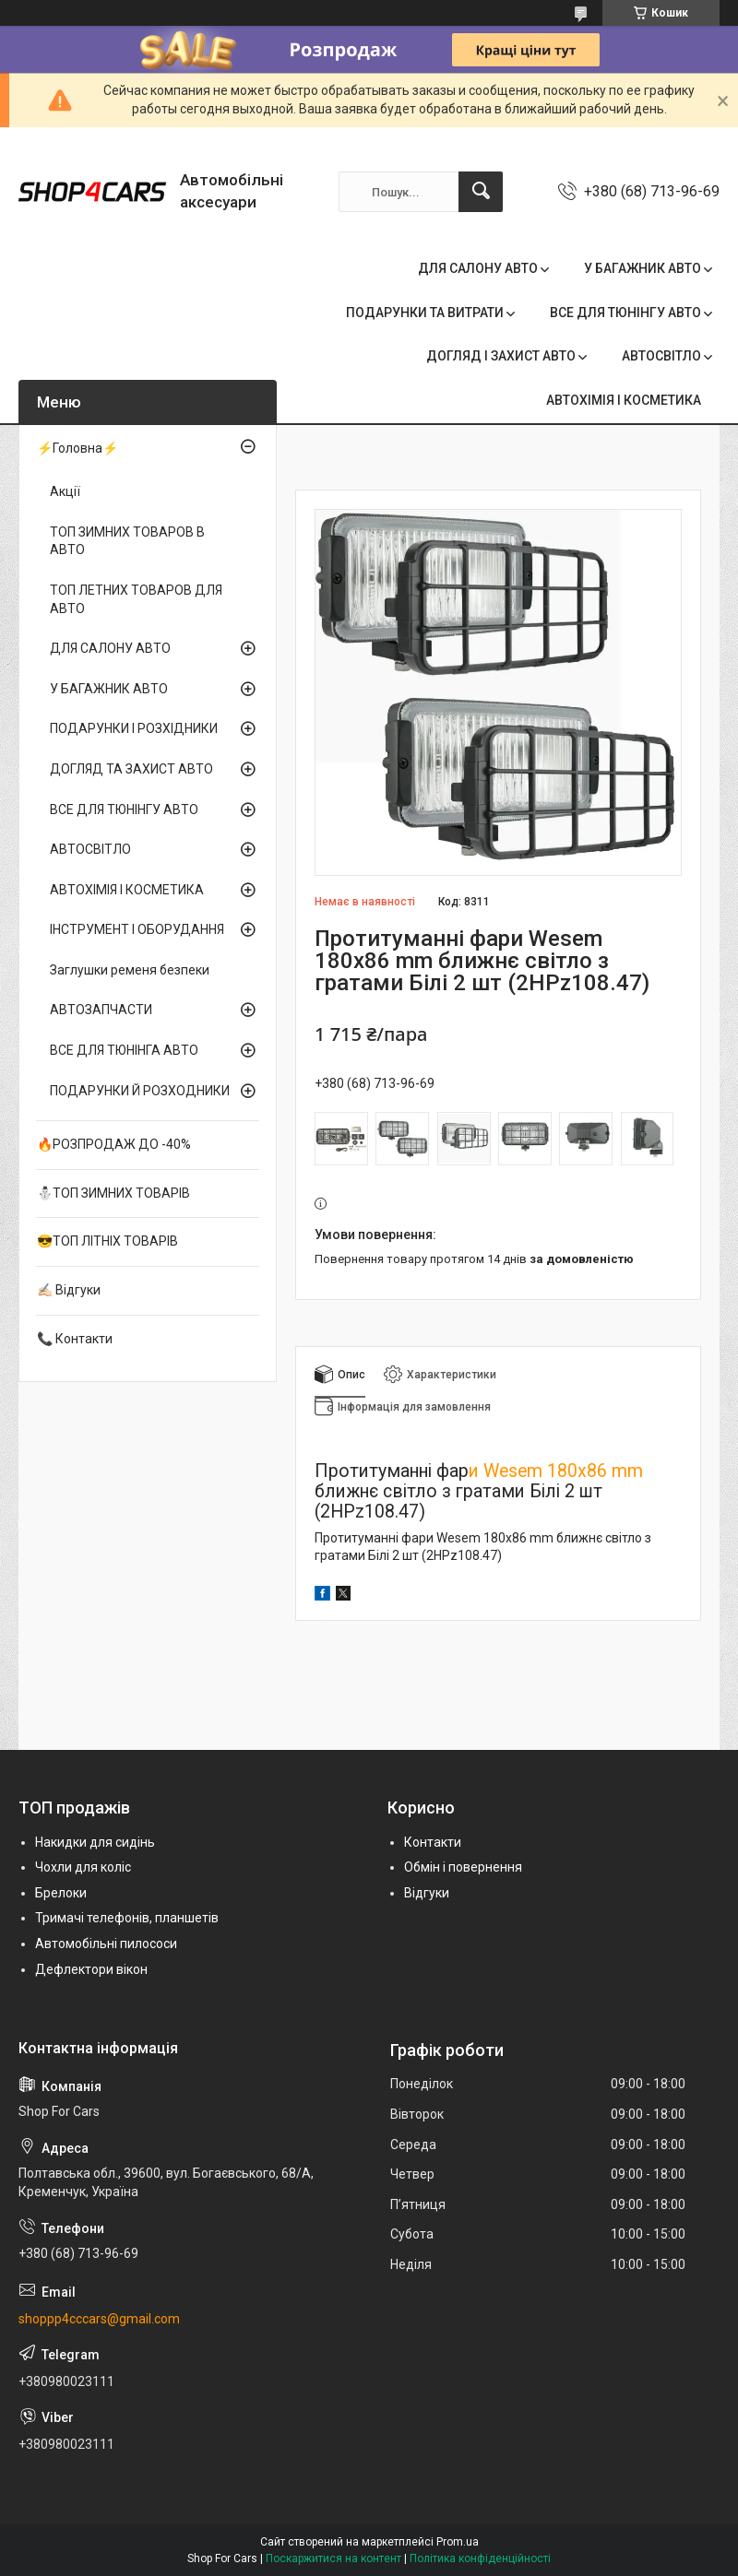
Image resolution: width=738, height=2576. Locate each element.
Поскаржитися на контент (333, 2558)
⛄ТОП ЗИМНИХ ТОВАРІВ (113, 1193)
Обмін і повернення (463, 1867)
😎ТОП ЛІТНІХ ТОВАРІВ (107, 1241)
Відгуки (426, 1892)
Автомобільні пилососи (106, 1943)
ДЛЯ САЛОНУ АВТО (478, 268)
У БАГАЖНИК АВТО (642, 268)
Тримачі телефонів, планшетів (127, 1917)
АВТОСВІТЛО (661, 356)
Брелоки (61, 1892)
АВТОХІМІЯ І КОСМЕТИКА (623, 400)
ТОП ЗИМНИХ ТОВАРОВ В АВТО (127, 541)
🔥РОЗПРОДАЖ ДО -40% (114, 1144)
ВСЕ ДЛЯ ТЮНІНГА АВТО (124, 1050)
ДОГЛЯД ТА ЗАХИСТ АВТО (131, 769)
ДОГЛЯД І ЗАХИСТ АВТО (501, 356)
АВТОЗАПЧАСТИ (101, 1009)
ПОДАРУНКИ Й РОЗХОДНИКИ (140, 1090)
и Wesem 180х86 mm (556, 1471)
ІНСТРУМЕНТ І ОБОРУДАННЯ (137, 929)
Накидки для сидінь (95, 1842)
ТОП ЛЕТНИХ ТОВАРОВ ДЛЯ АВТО (136, 599)
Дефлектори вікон (91, 1969)
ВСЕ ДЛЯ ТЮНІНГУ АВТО (625, 312)
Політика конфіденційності (480, 2558)
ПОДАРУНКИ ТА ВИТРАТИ (425, 312)
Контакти (432, 1842)
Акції (65, 491)
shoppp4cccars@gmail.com (99, 2318)
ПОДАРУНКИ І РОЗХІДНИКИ (134, 728)
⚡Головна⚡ (77, 448)
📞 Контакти (75, 1338)
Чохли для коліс (83, 1867)
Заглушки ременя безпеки (129, 970)
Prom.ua (457, 2541)
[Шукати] (480, 191)
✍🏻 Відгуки (69, 1289)
